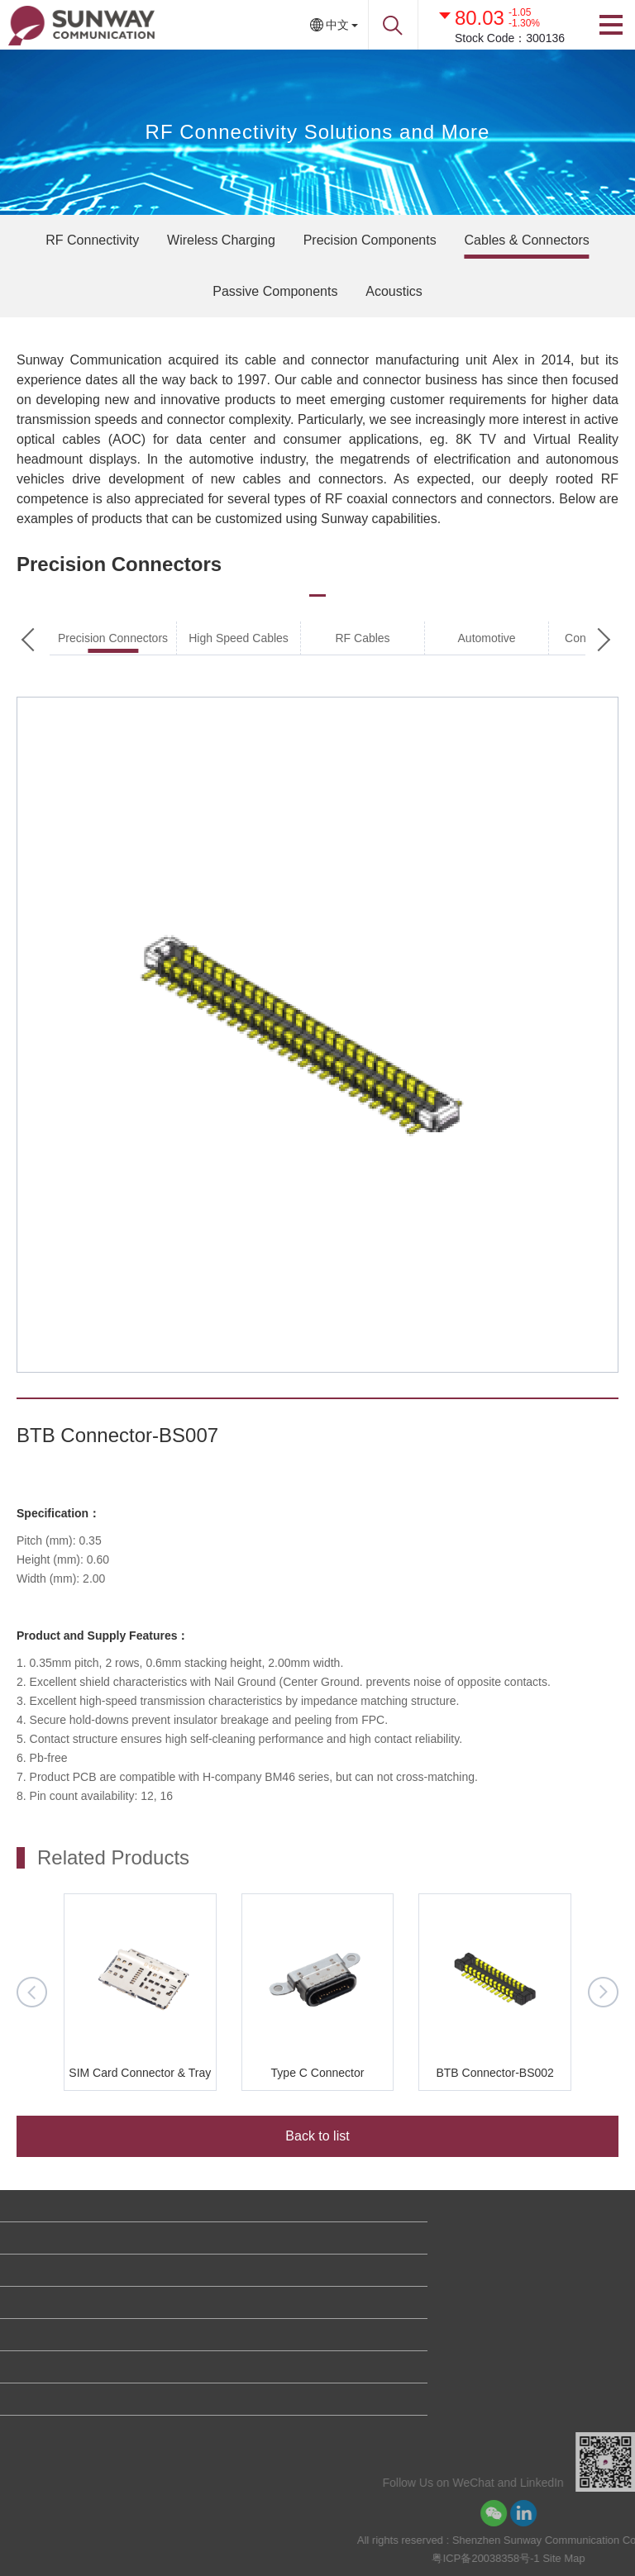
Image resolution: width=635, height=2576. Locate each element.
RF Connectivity (92, 240)
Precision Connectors (113, 638)
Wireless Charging (221, 240)
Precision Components (370, 240)
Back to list (317, 2136)
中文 (337, 24)
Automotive (487, 638)
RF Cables (362, 638)
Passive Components (274, 291)
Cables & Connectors (527, 240)
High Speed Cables (239, 638)
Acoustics (393, 291)
